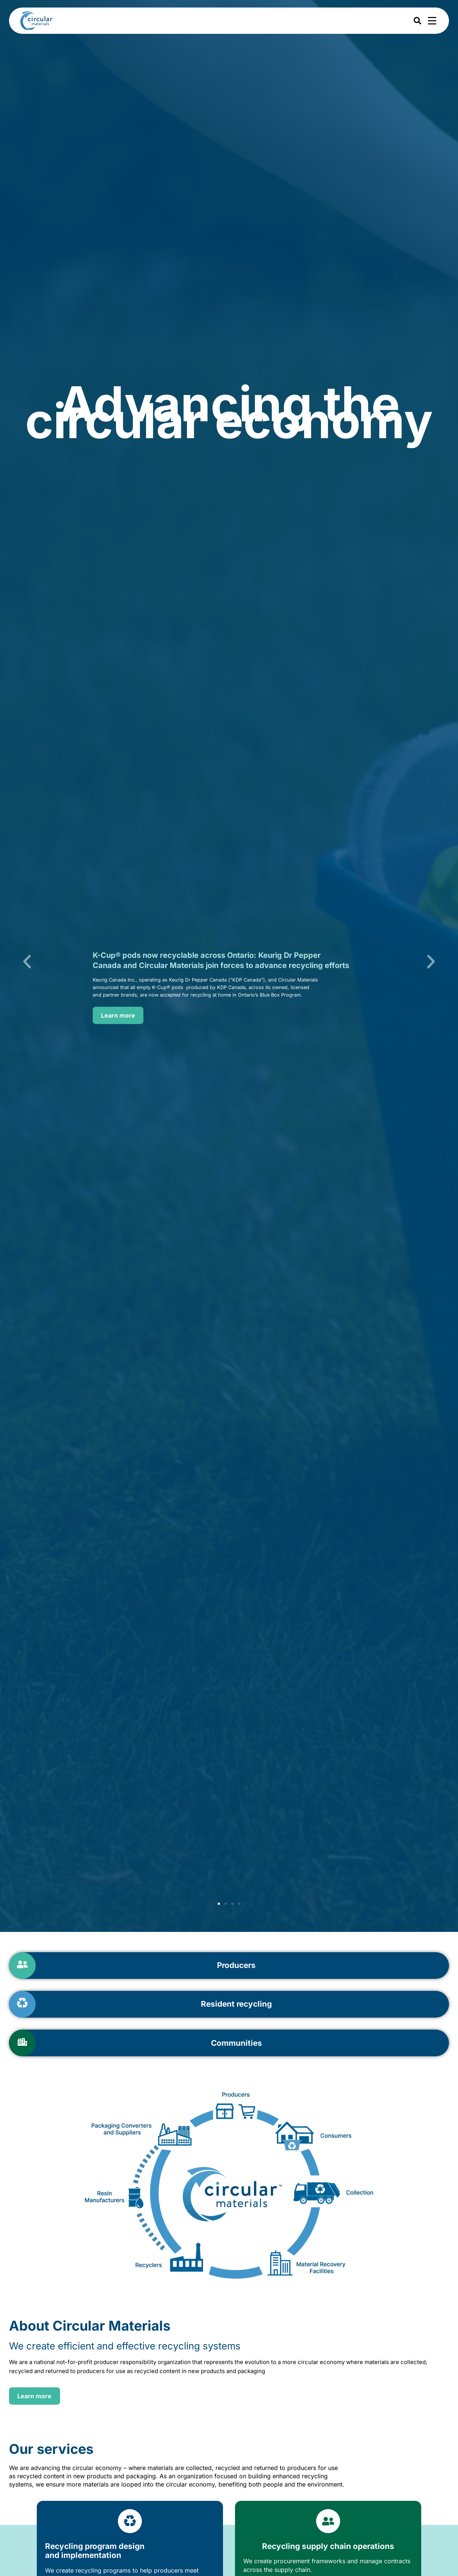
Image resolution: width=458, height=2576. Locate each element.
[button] (27, 962)
